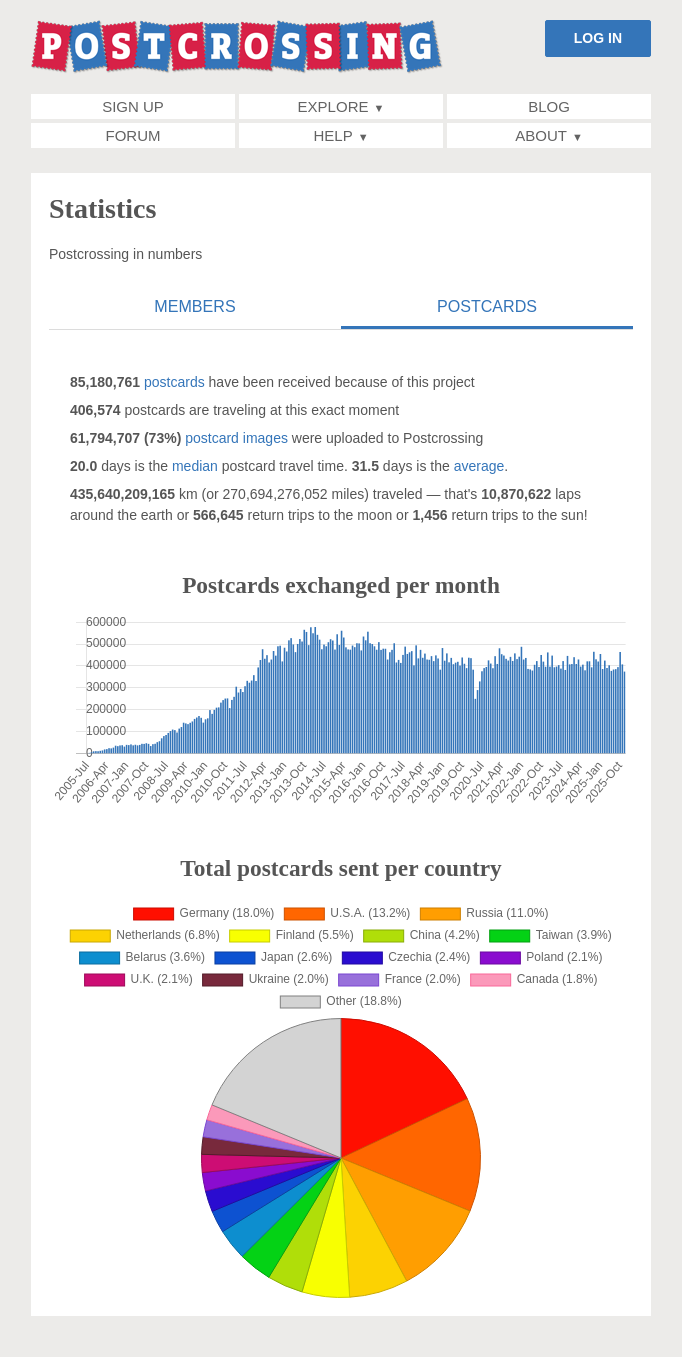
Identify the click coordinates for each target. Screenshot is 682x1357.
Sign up (133, 106)
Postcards (487, 306)
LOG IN (598, 38)
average (479, 466)
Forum (133, 135)
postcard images (236, 438)
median (195, 466)
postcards (174, 382)
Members (194, 306)
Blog (549, 106)
